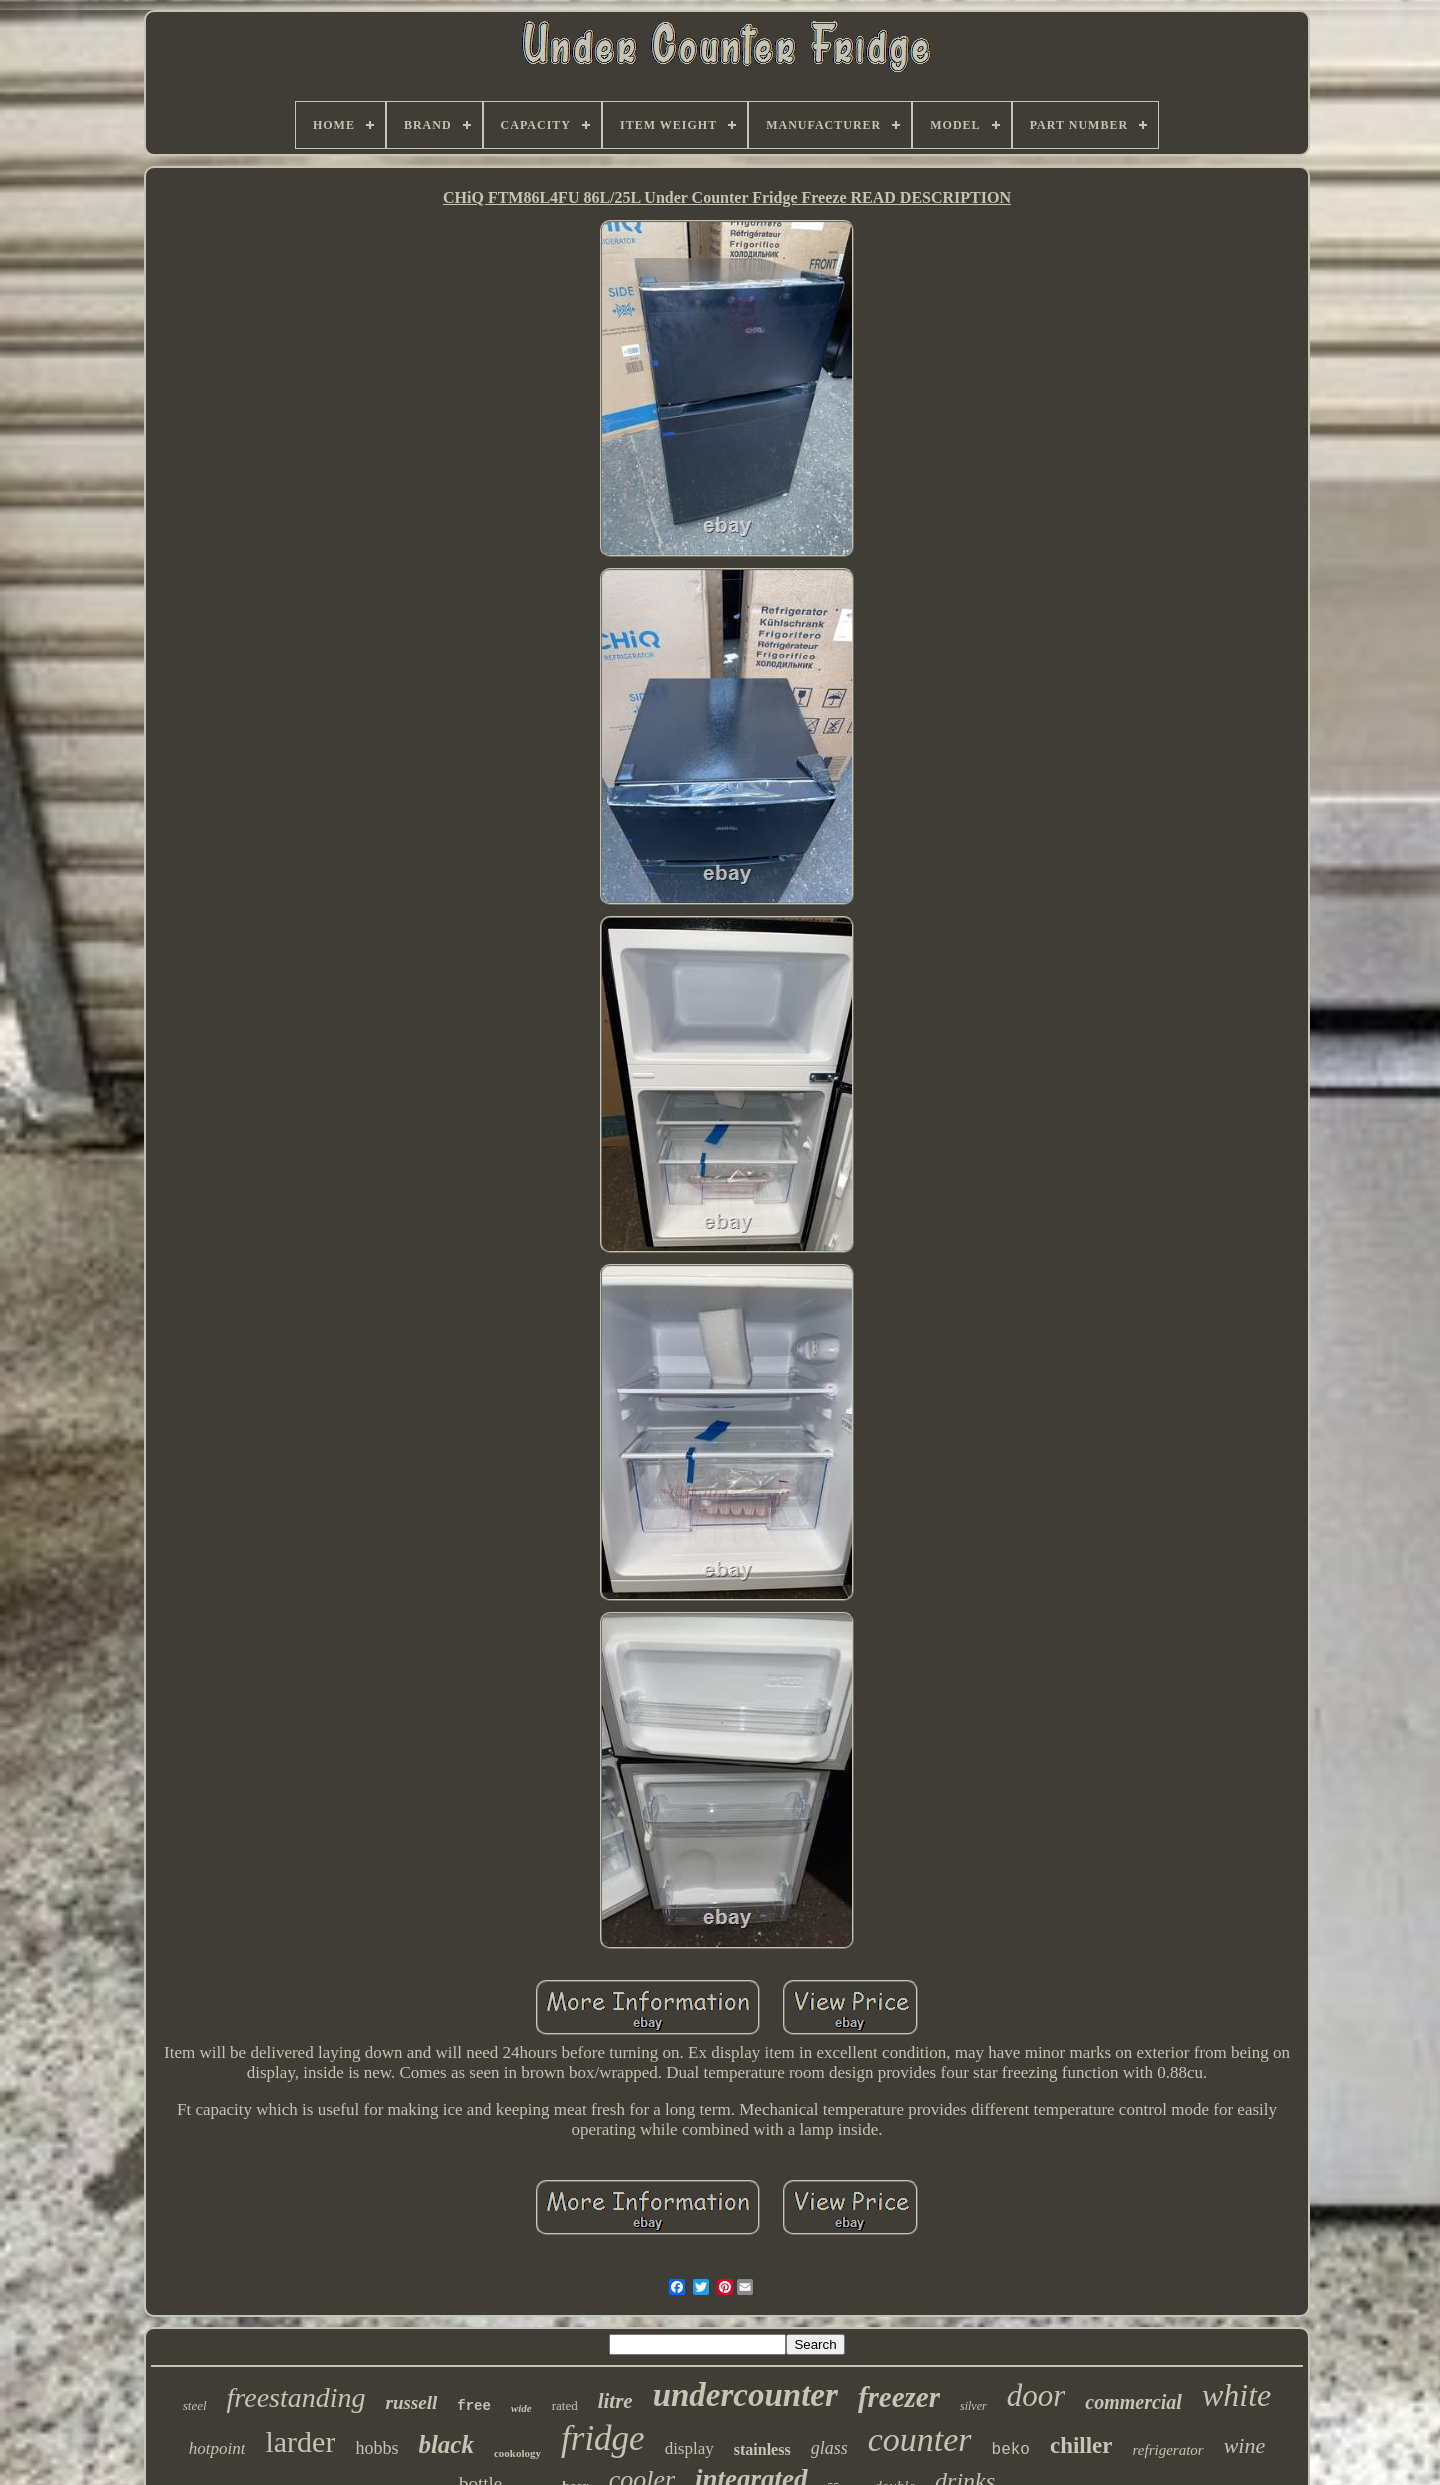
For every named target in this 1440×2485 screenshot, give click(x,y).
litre (615, 2401)
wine (1245, 2445)
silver (973, 2406)
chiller (1081, 2445)
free (474, 2406)
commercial (1133, 2402)
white (1236, 2395)
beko (1011, 2450)
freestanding (296, 2397)
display (689, 2448)
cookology (517, 2453)
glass (829, 2448)
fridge (603, 2438)
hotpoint (217, 2448)
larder (300, 2441)
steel (195, 2405)
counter (920, 2439)
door (1036, 2395)
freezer (899, 2397)
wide (521, 2408)
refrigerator (1168, 2450)
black (446, 2444)
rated (565, 2405)
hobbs (376, 2448)
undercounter (745, 2395)
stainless (762, 2449)
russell (412, 2402)
